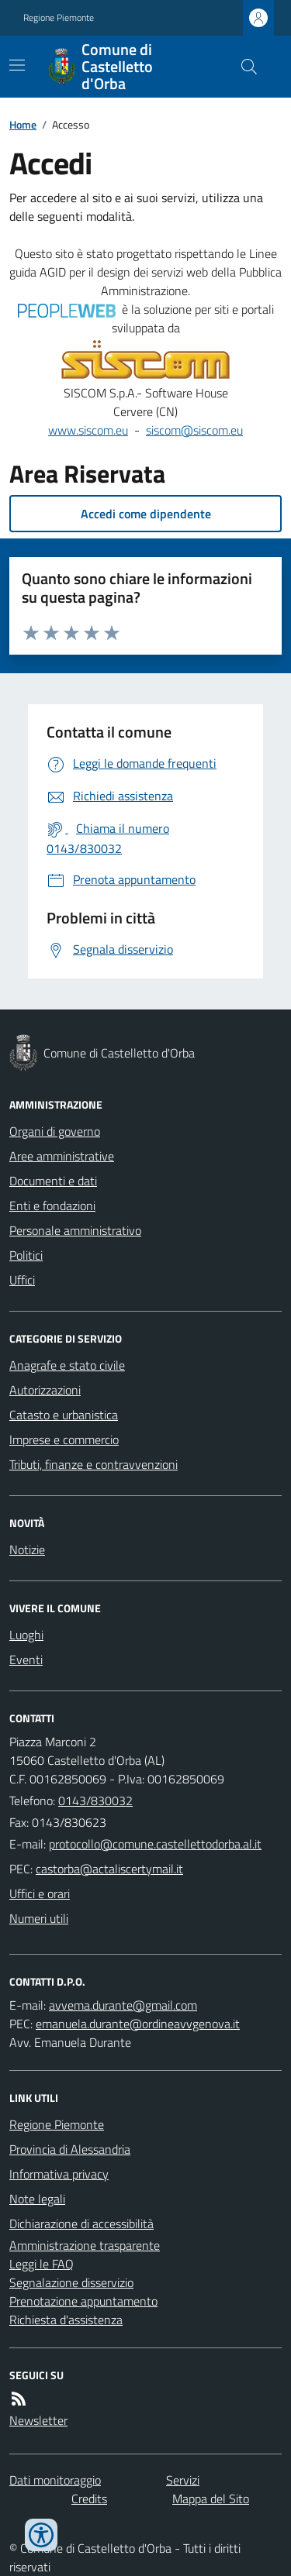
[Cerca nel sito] (243, 66)
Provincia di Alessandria (69, 2149)
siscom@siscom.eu (194, 430)
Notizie (27, 1549)
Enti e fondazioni (52, 1205)
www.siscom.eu (88, 430)
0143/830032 (95, 1800)
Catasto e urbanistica (63, 1414)
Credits (89, 2498)
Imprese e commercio (64, 1439)
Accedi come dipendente (146, 513)
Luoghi (26, 1634)
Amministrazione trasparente (84, 2245)
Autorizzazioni (45, 1390)
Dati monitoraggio (55, 2480)
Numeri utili (38, 1918)
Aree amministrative (61, 1156)
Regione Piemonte (58, 18)
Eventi (26, 1659)
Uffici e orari (39, 1893)
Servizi (182, 2480)
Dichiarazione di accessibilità (81, 2223)
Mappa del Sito (210, 2498)
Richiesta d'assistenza (66, 2319)
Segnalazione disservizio (71, 2282)
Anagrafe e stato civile (67, 1365)
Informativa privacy (59, 2174)
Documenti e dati (53, 1180)
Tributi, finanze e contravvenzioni (93, 1464)
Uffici (22, 1280)
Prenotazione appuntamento (83, 2301)
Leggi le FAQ (41, 2263)
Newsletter (38, 2420)
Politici (26, 1255)
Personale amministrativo (75, 1230)
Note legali (37, 2198)
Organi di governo (54, 1131)
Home (22, 124)
